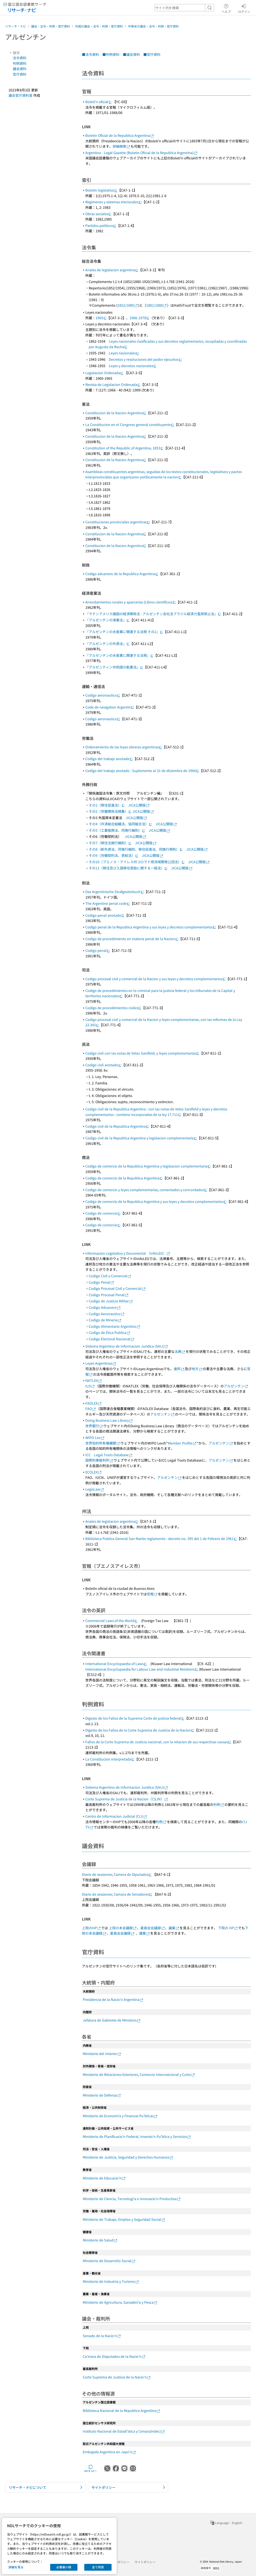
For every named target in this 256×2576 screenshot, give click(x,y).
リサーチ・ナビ (15, 26)
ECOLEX (93, 1472)
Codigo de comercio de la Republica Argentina (124, 1177)
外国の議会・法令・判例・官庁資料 (99, 26)
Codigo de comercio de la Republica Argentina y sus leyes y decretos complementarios (156, 1201)
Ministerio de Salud (100, 2240)
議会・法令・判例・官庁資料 (50, 26)
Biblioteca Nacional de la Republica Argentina (121, 2410)
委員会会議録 (152, 1927)
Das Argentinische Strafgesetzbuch (114, 891)
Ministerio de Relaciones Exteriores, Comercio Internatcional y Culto (139, 2074)
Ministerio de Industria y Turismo (111, 2281)
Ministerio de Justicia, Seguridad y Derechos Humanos (128, 2157)
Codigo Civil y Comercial (110, 1275)
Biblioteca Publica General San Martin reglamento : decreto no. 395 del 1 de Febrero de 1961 (161, 1538)
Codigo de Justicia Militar (111, 1300)
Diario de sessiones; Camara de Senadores (117, 1894)
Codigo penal (97, 950)
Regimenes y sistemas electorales (113, 201)
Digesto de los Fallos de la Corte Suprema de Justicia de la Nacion (139, 1730)
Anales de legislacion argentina (111, 269)
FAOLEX (93, 1403)
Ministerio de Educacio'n (104, 2178)
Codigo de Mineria (105, 1319)
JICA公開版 (139, 805)
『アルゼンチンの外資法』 (107, 643)
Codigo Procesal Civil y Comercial (117, 1288)
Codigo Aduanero (105, 1307)
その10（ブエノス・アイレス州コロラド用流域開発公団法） (137, 861)
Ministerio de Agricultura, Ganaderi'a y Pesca (120, 2302)
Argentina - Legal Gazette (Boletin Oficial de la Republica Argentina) (141, 152)
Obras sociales (98, 213)
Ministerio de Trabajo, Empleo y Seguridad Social (124, 2219)
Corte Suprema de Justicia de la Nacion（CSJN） (126, 1798)
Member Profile (182, 1443)
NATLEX (93, 1380)
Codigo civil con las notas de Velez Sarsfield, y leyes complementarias (142, 1053)
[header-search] (184, 7)
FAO (90, 1408)
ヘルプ (226, 7)
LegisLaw (94, 1489)
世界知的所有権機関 (102, 1443)
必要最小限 (63, 2567)
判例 (218, 1804)
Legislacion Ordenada (104, 372)
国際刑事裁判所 (99, 1460)
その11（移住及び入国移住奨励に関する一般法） (128, 867)
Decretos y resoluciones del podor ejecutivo (145, 359)
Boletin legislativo (101, 190)
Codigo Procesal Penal (109, 1294)
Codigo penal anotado (105, 915)
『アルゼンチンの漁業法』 (107, 619)
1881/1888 (156, 305)
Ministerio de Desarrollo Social (109, 2260)
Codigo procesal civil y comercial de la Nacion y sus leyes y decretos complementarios (155, 978)
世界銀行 (94, 1425)
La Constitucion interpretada (110, 1759)
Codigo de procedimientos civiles (113, 1007)
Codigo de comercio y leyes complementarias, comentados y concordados (146, 1189)
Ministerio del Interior (102, 2053)
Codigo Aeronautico (107, 1313)
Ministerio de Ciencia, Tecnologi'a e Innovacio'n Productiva (132, 2198)
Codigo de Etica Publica (110, 1332)
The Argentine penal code (107, 903)
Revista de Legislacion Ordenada (113, 384)
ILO (90, 1385)
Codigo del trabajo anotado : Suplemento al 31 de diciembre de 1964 (142, 770)
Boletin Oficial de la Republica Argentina (119, 135)
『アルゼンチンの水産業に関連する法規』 (119, 655)
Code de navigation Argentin (109, 707)
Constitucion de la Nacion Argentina (115, 412)
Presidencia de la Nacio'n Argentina (113, 1999)
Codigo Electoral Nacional (112, 1338)
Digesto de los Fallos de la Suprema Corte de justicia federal (135, 1718)
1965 (101, 317)
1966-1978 (139, 317)
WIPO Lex (95, 1437)
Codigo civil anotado (103, 1064)
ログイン (244, 7)
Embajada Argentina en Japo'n (109, 2451)
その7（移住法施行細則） (110, 842)
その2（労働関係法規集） (110, 811)
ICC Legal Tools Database (109, 1454)
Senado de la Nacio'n (102, 2335)
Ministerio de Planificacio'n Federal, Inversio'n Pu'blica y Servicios (137, 2136)
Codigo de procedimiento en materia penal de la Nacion (132, 938)
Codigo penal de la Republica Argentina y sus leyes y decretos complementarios (150, 926)
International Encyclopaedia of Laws (116, 1663)
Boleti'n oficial (98, 101)
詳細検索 (122, 146)
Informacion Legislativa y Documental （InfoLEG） (127, 1253)
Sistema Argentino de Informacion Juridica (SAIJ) (126, 1346)
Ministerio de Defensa (102, 2095)
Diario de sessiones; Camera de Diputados (117, 1874)
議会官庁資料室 (20, 95)
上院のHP (91, 1927)
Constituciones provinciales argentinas (117, 521)
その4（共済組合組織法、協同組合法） (120, 823)
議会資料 (19, 68)
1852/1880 (127, 305)
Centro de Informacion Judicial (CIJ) (116, 1816)
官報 (152, 1593)
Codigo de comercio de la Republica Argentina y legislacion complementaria (148, 1166)
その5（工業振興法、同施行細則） (117, 830)
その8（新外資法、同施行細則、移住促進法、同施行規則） (136, 849)
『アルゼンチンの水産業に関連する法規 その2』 (124, 631)
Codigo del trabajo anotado (109, 758)
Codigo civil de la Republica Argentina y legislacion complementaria (141, 1137)
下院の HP (228, 1927)
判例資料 (19, 63)
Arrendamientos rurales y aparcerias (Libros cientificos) (130, 602)
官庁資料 (19, 74)
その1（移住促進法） (107, 805)
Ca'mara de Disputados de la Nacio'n (114, 2356)
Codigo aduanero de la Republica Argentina (122, 573)
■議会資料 (131, 54)
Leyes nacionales (124, 352)
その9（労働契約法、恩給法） (113, 855)
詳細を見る (16, 2567)
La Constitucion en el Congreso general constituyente (129, 424)
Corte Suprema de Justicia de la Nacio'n (117, 2377)
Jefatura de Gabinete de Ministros (112, 2020)
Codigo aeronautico (102, 695)
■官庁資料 (151, 54)
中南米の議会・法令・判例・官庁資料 (153, 26)
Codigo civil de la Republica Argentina (117, 1126)
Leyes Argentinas (100, 1363)
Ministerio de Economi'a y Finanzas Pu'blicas (120, 2115)
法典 (180, 1351)
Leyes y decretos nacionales (133, 365)
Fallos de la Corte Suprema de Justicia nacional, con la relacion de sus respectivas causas (158, 1741)
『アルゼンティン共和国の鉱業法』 (114, 667)
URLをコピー (90, 2468)
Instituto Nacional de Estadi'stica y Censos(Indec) (124, 2431)
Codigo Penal (101, 1282)
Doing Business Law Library (109, 1420)
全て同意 (98, 2567)
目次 (14, 52)
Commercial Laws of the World (111, 1620)
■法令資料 (90, 54)
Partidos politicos (100, 225)
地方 (197, 1368)
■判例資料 (110, 54)
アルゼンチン (236, 1385)
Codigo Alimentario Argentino (115, 1326)
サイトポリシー (145, 2562)
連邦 (179, 1368)
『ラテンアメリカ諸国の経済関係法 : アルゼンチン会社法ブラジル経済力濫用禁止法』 (153, 613)
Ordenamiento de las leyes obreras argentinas (123, 746)
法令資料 (19, 57)
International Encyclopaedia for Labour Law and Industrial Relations (141, 1669)
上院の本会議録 (123, 1927)
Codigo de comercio (103, 1213)
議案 (174, 1927)
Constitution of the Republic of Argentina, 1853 (124, 447)
